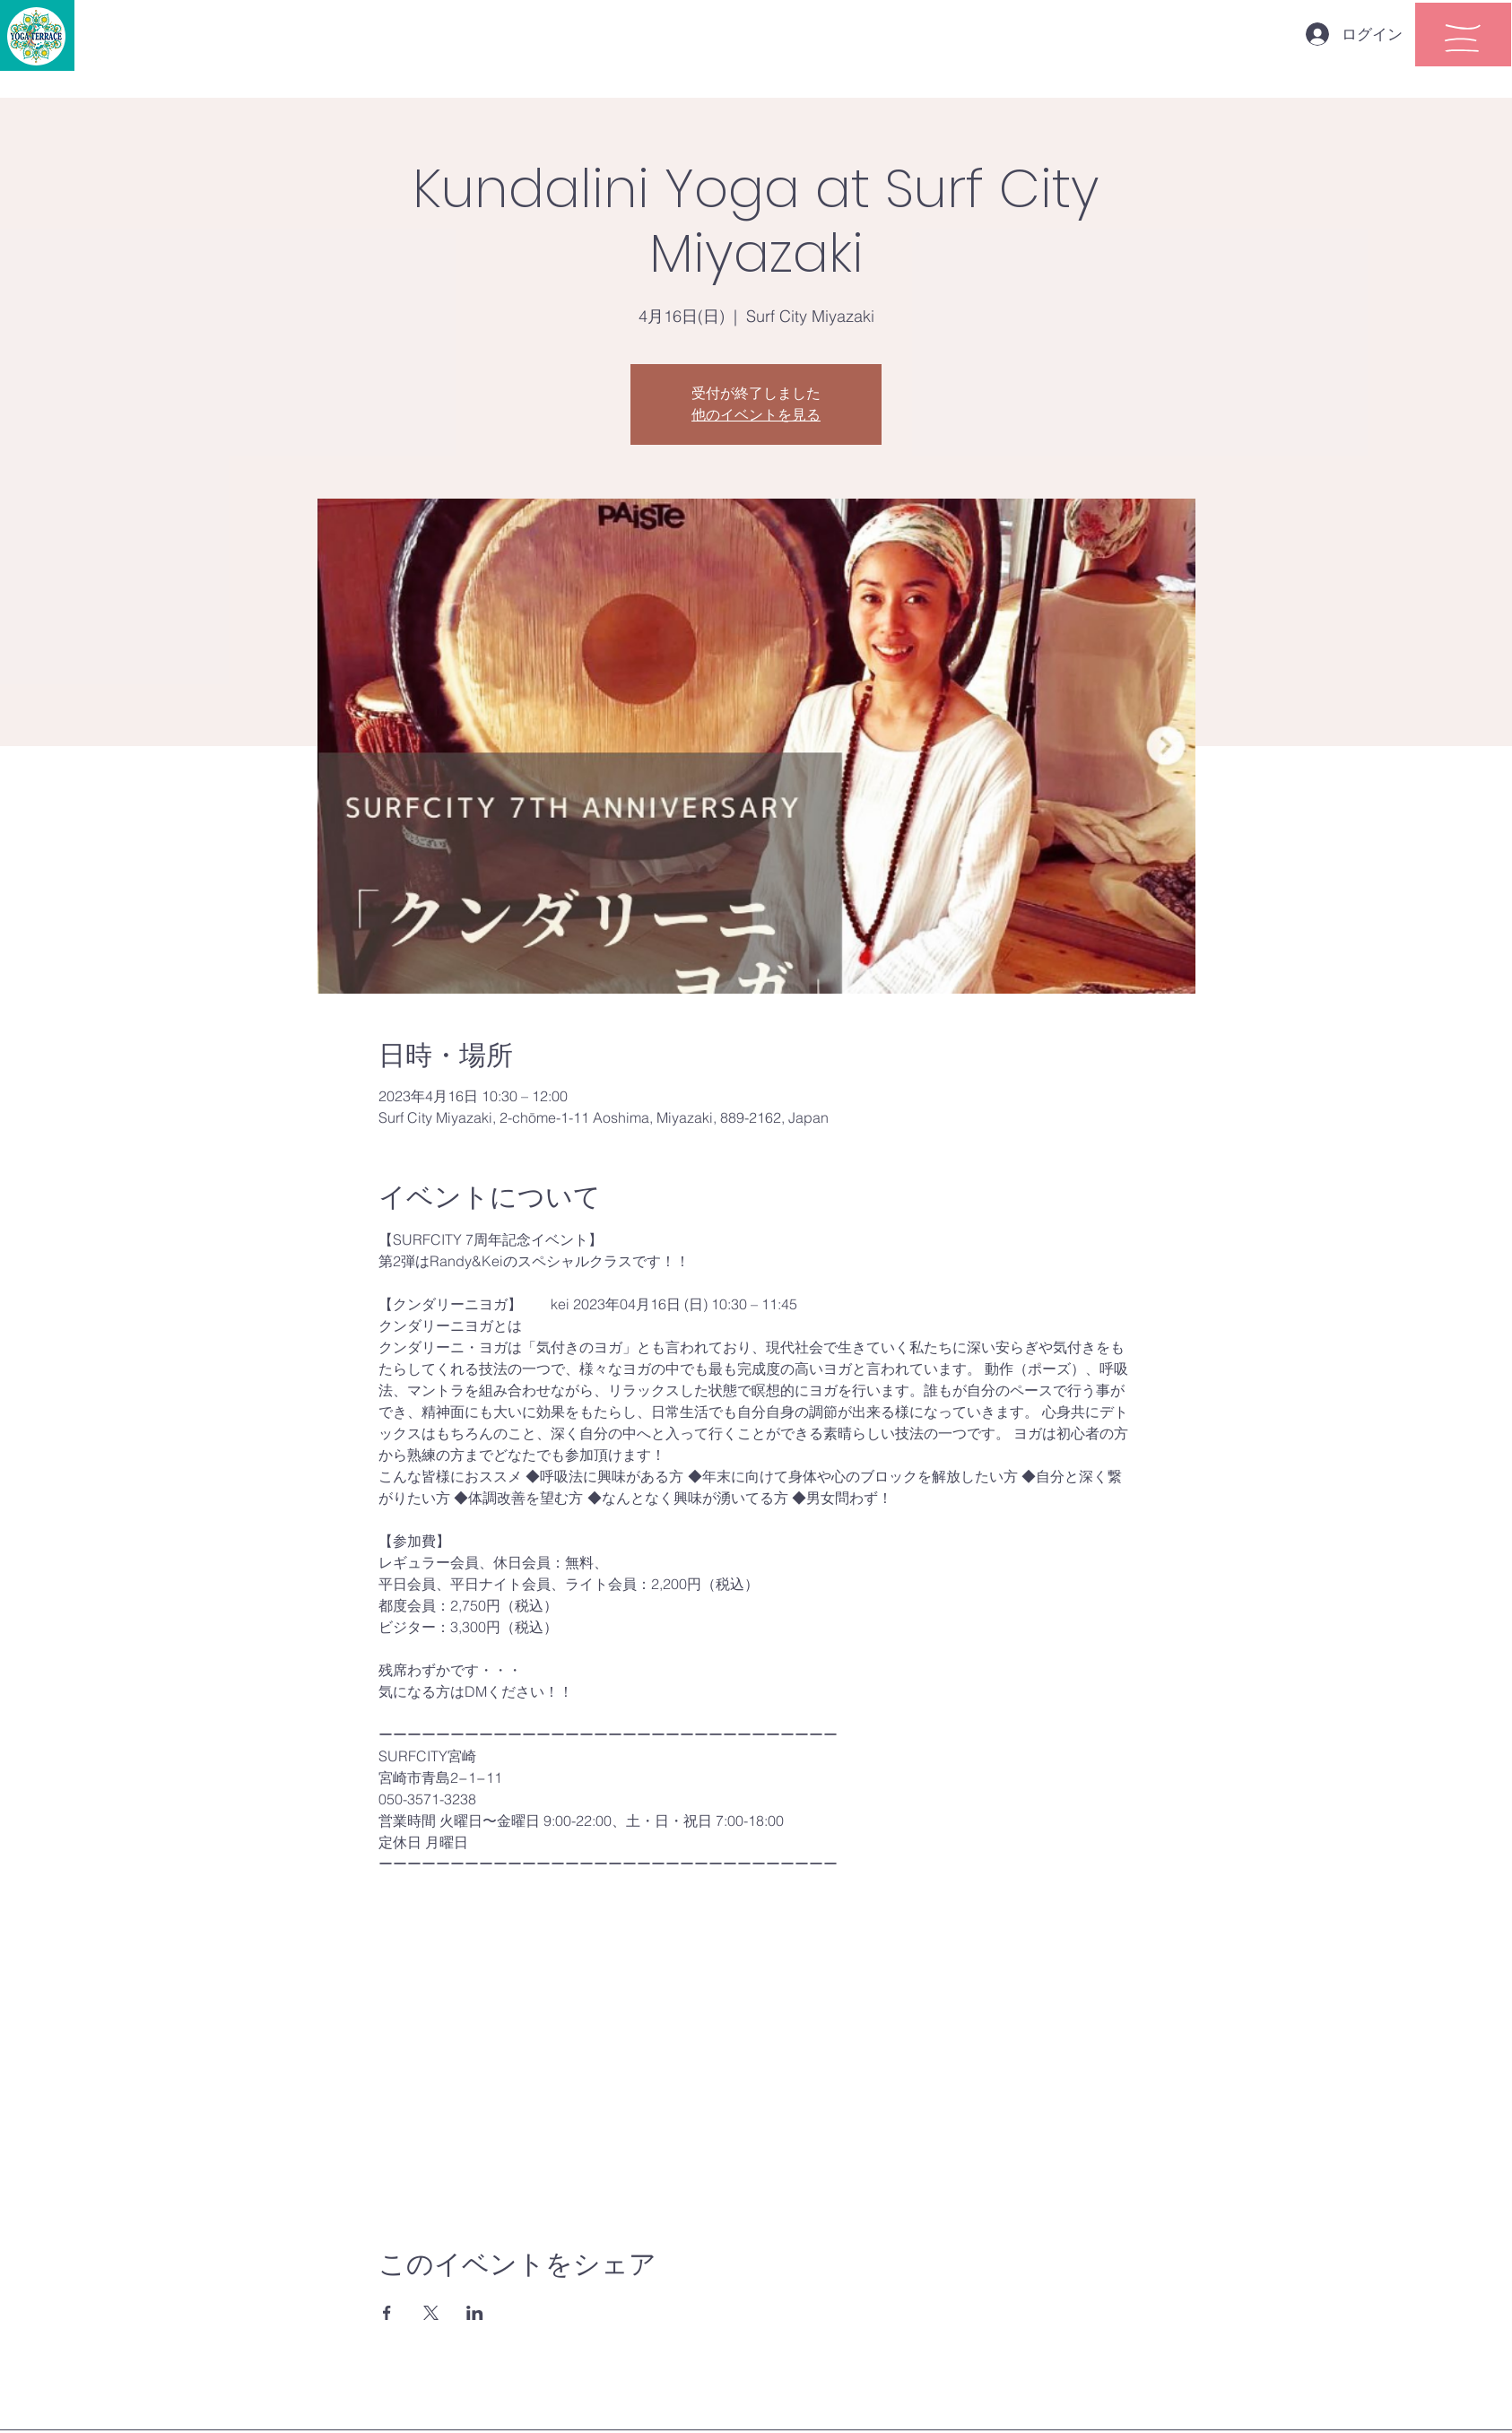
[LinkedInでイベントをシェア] (474, 2313)
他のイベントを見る (756, 414)
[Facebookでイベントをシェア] (386, 2313)
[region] (1463, 34)
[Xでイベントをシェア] (430, 2313)
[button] (1463, 38)
